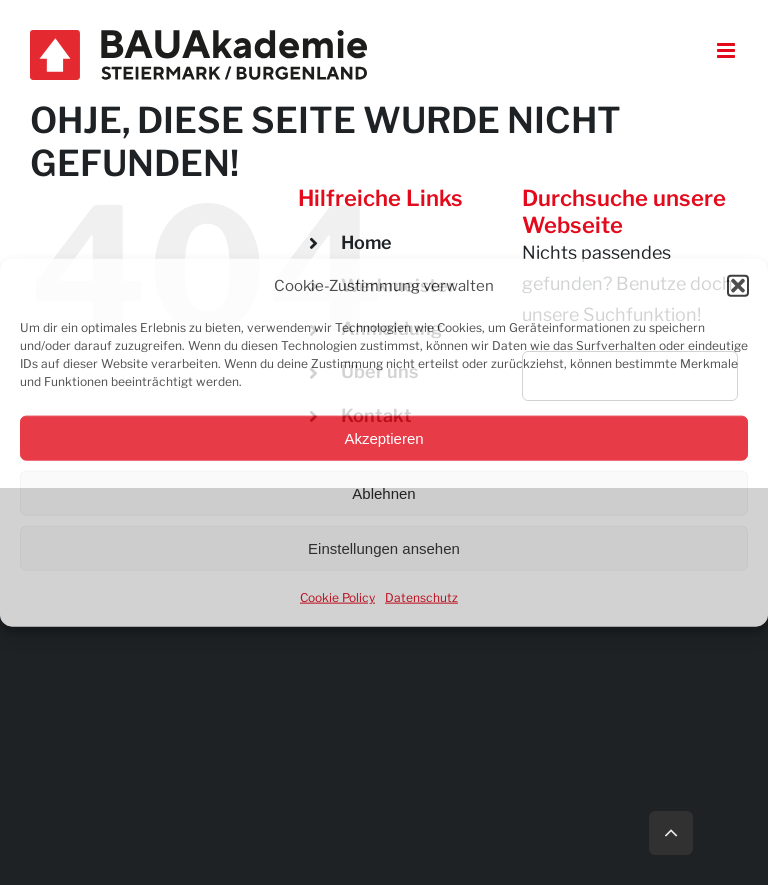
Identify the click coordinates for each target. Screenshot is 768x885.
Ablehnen (383, 492)
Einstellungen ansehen (384, 547)
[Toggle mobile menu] (727, 50)
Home (366, 242)
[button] (738, 286)
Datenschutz (421, 597)
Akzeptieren (383, 437)
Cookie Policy (337, 597)
